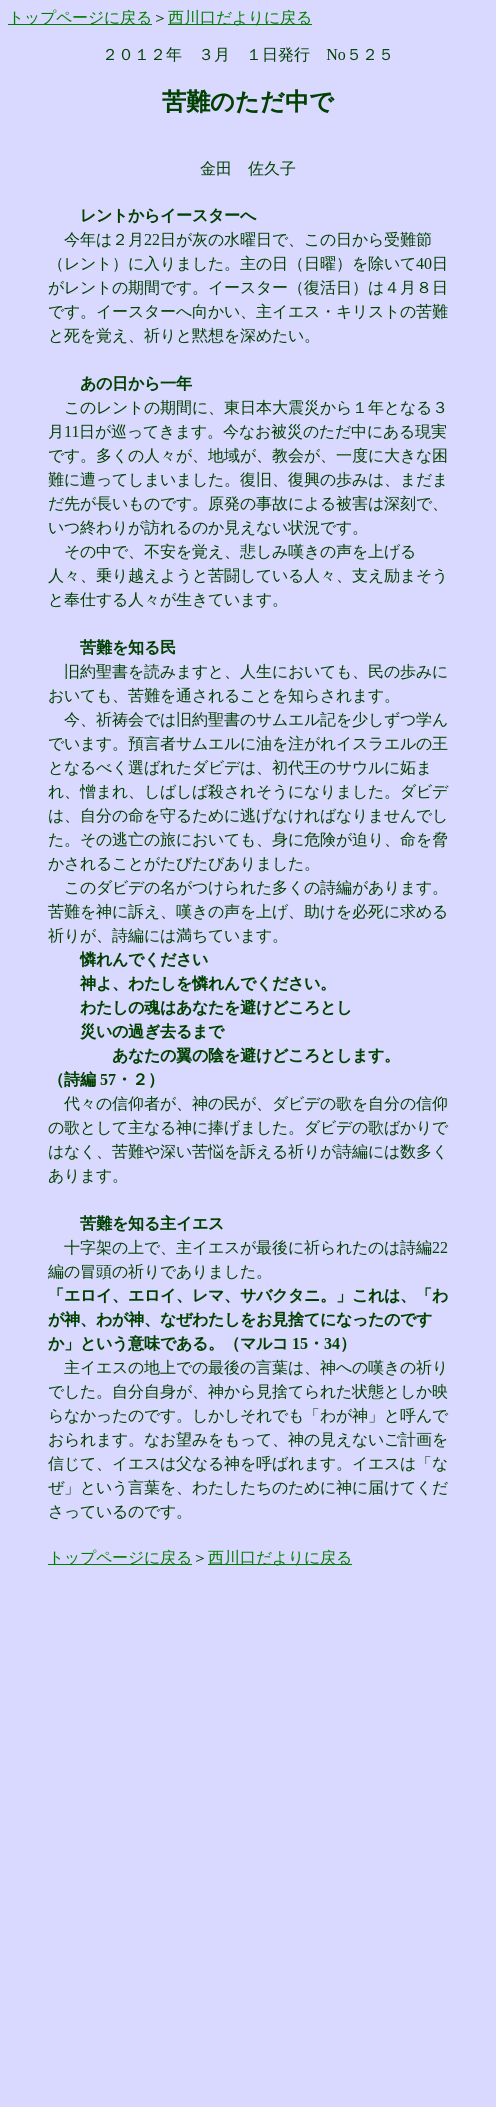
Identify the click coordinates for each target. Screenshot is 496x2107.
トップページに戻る (80, 17)
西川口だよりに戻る (240, 17)
